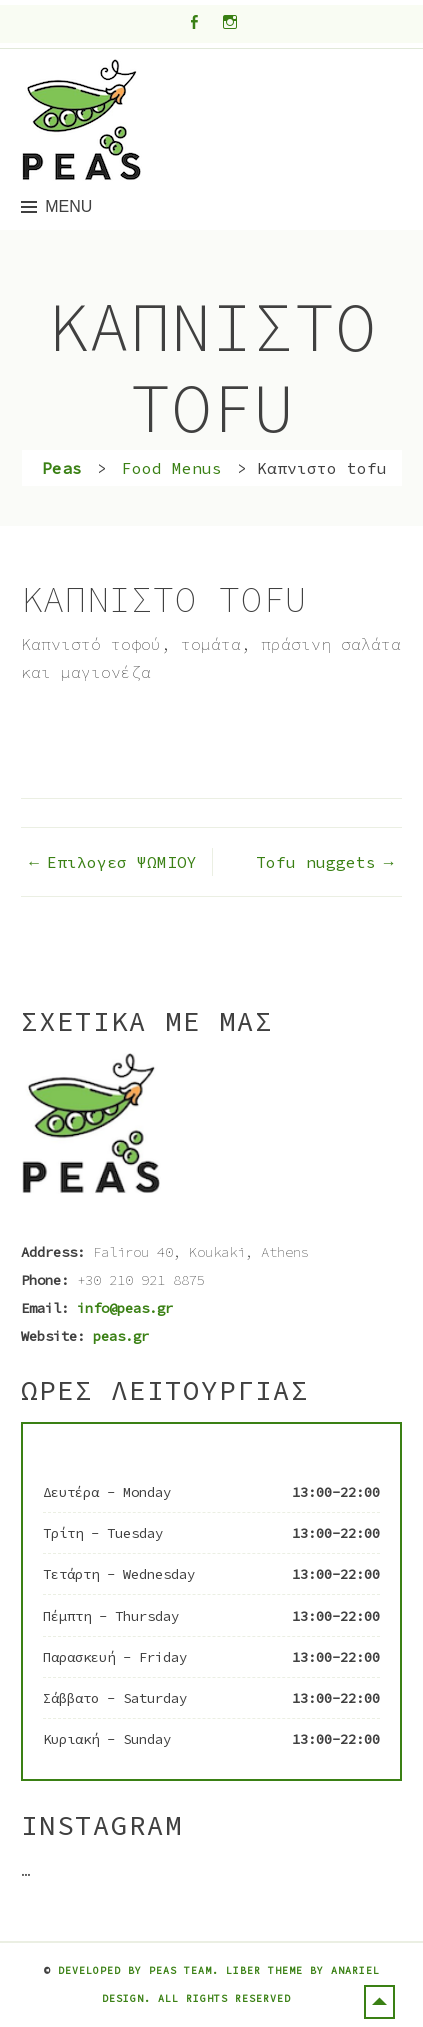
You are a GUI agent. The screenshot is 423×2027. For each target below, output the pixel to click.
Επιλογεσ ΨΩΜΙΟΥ (122, 862)
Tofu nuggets (316, 862)
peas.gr (121, 1336)
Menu (68, 206)
